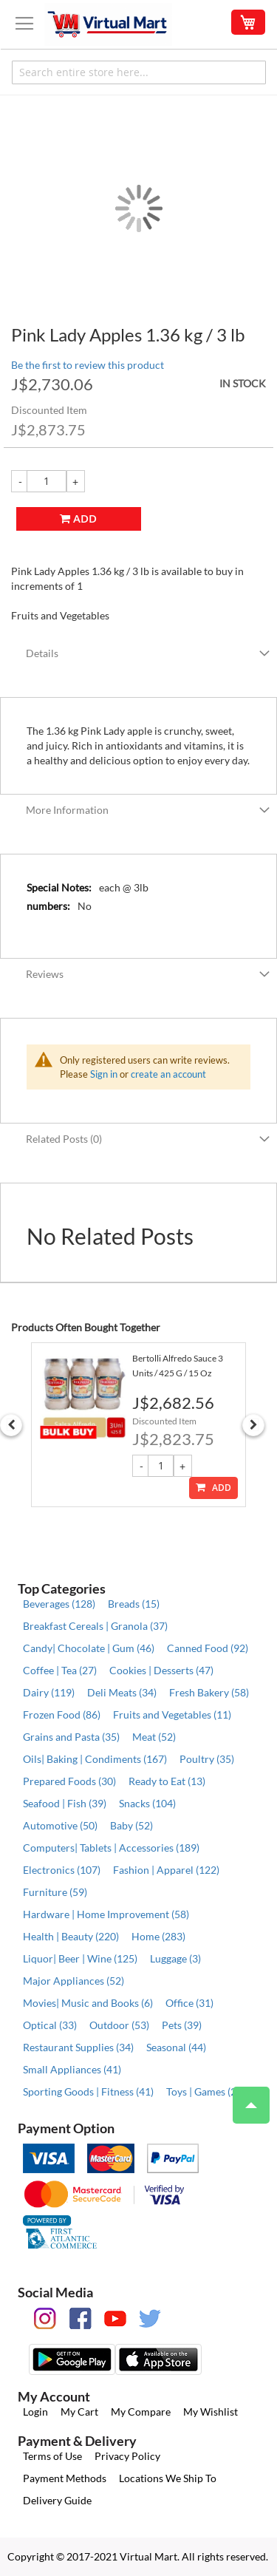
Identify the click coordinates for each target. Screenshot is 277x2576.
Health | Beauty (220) (71, 1936)
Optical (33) (50, 2025)
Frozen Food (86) (61, 1714)
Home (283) (158, 1936)
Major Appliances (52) (73, 1980)
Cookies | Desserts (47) (161, 1670)
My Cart (79, 2411)
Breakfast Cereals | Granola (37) (95, 1626)
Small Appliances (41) (72, 2069)
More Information (67, 809)
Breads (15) (134, 1603)
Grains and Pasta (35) (71, 1736)
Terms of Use (52, 2456)
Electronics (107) (61, 1869)
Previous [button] (11, 1425)
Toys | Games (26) (205, 2091)
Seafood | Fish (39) (64, 1803)
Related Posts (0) (64, 1138)
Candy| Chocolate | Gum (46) (88, 1648)
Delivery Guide (57, 2500)
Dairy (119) (49, 1692)
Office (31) (189, 2002)
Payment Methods (64, 2478)
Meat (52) (154, 1736)
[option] (138, 1424)
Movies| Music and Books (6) (88, 2002)
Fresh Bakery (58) (209, 1692)
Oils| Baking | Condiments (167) (95, 1759)
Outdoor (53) (119, 2025)
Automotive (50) (60, 1825)
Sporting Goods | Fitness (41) (88, 2091)
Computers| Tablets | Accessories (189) (111, 1847)
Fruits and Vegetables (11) (172, 1714)
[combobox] (139, 72)
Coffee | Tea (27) (60, 1670)
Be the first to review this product (87, 364)
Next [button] (253, 1425)
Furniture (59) (55, 1892)
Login (35, 2411)
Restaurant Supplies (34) (78, 2047)
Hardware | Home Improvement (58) (106, 1914)
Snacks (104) (147, 1803)
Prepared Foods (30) (69, 1781)
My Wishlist (210, 2411)
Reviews (45, 974)
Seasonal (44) (176, 2047)
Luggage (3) (175, 1958)
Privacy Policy (127, 2456)
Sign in (103, 1074)
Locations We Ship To (167, 2478)
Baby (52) (131, 1825)
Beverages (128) (59, 1603)
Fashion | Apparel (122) (166, 1869)
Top (245, 2097)
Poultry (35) (206, 1759)
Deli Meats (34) (122, 1692)
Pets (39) (182, 2025)
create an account (168, 1074)
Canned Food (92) (207, 1648)
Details (42, 653)
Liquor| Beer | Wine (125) (80, 1958)
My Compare (141, 2411)
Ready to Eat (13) (167, 1781)
